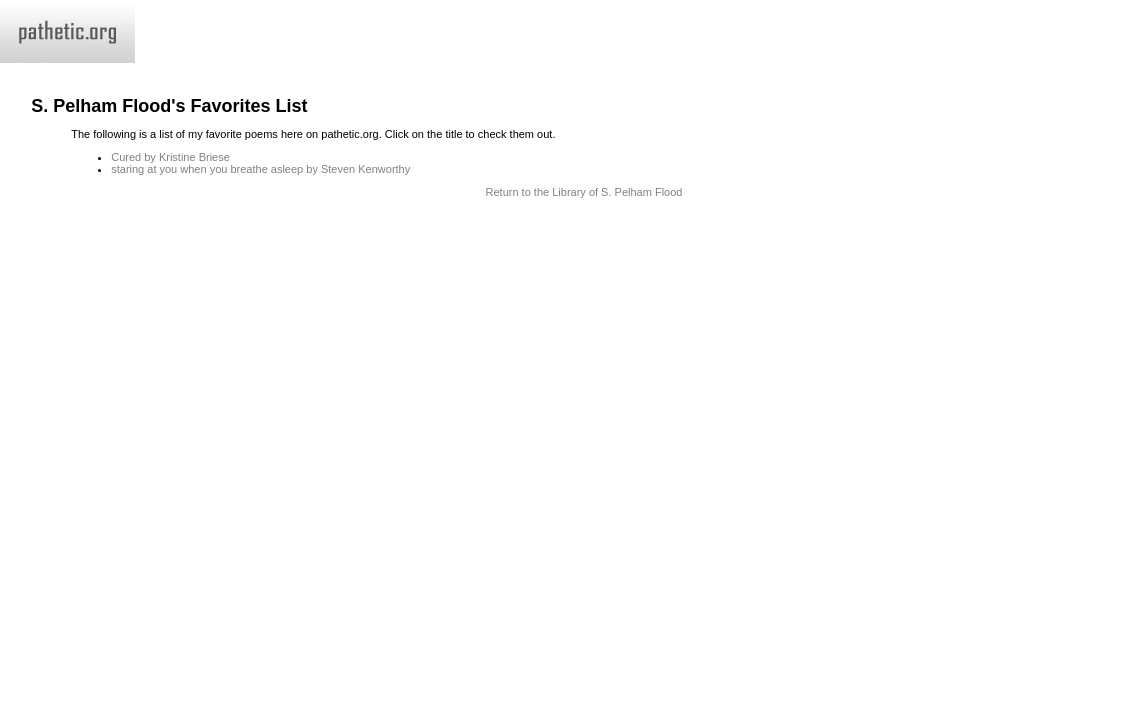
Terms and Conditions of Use (563, 233)
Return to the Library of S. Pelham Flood (584, 192)
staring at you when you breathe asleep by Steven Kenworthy (260, 169)
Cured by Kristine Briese (170, 157)
